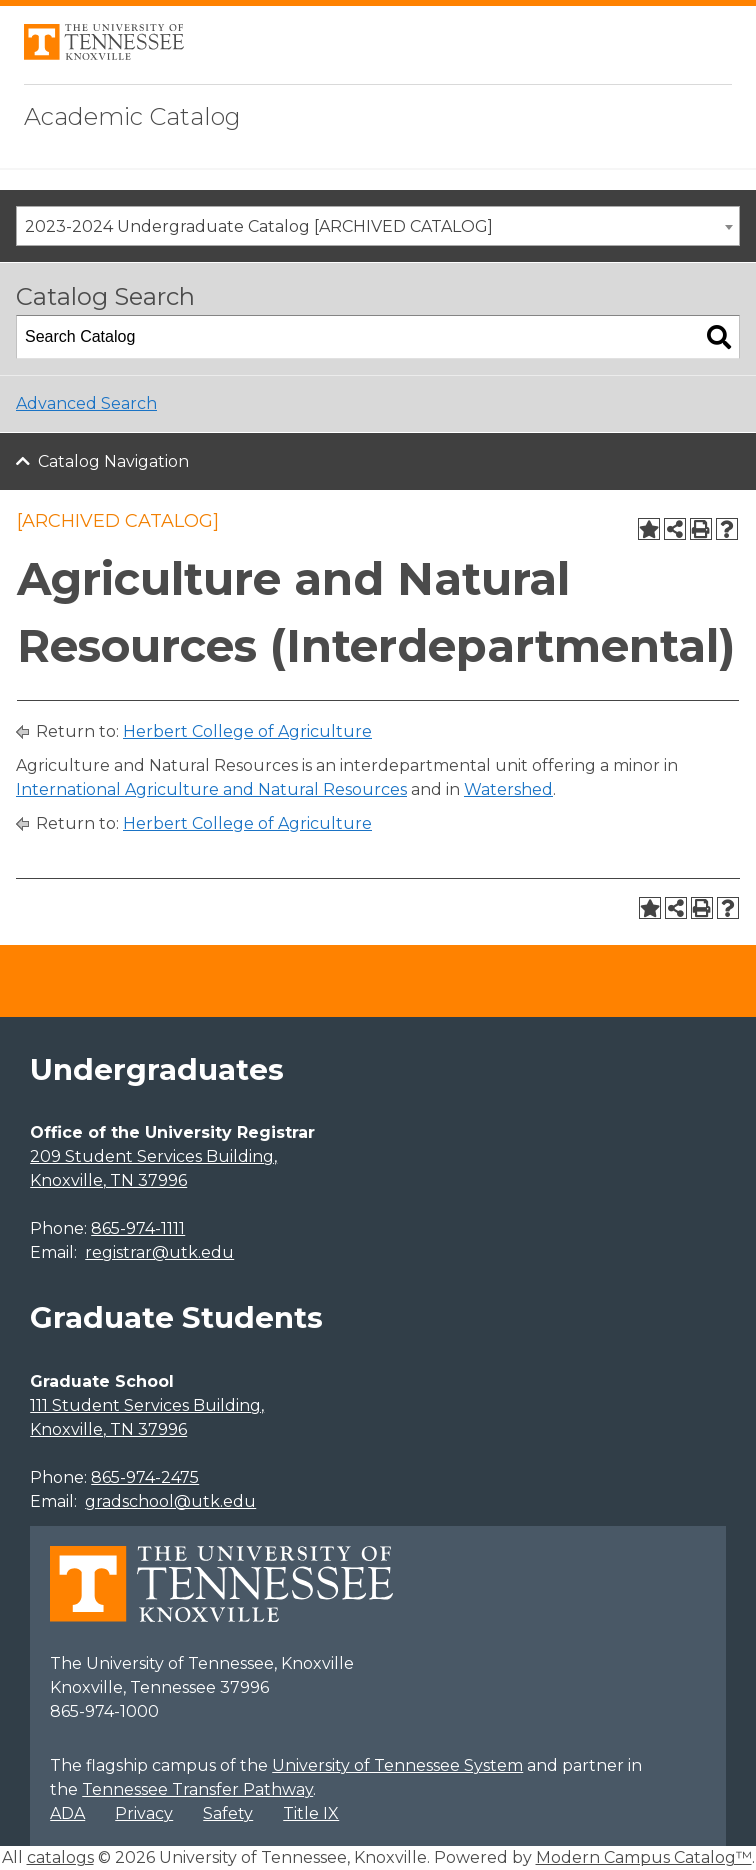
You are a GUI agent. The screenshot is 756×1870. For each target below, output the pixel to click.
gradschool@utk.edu (170, 1501)
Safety (228, 1813)
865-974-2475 (145, 1477)
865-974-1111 (138, 1228)
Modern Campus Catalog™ (644, 1857)
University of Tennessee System (397, 1765)
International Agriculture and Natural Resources (211, 789)
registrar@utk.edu (159, 1252)
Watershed (508, 789)
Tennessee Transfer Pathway (197, 1789)
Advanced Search (86, 403)
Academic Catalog (132, 116)
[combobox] (378, 226)
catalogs (60, 1857)
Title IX (311, 1813)
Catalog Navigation (113, 461)
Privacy (144, 1813)
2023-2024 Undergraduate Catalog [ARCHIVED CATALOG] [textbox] (259, 226)
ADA (67, 1813)
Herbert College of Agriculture (247, 731)
